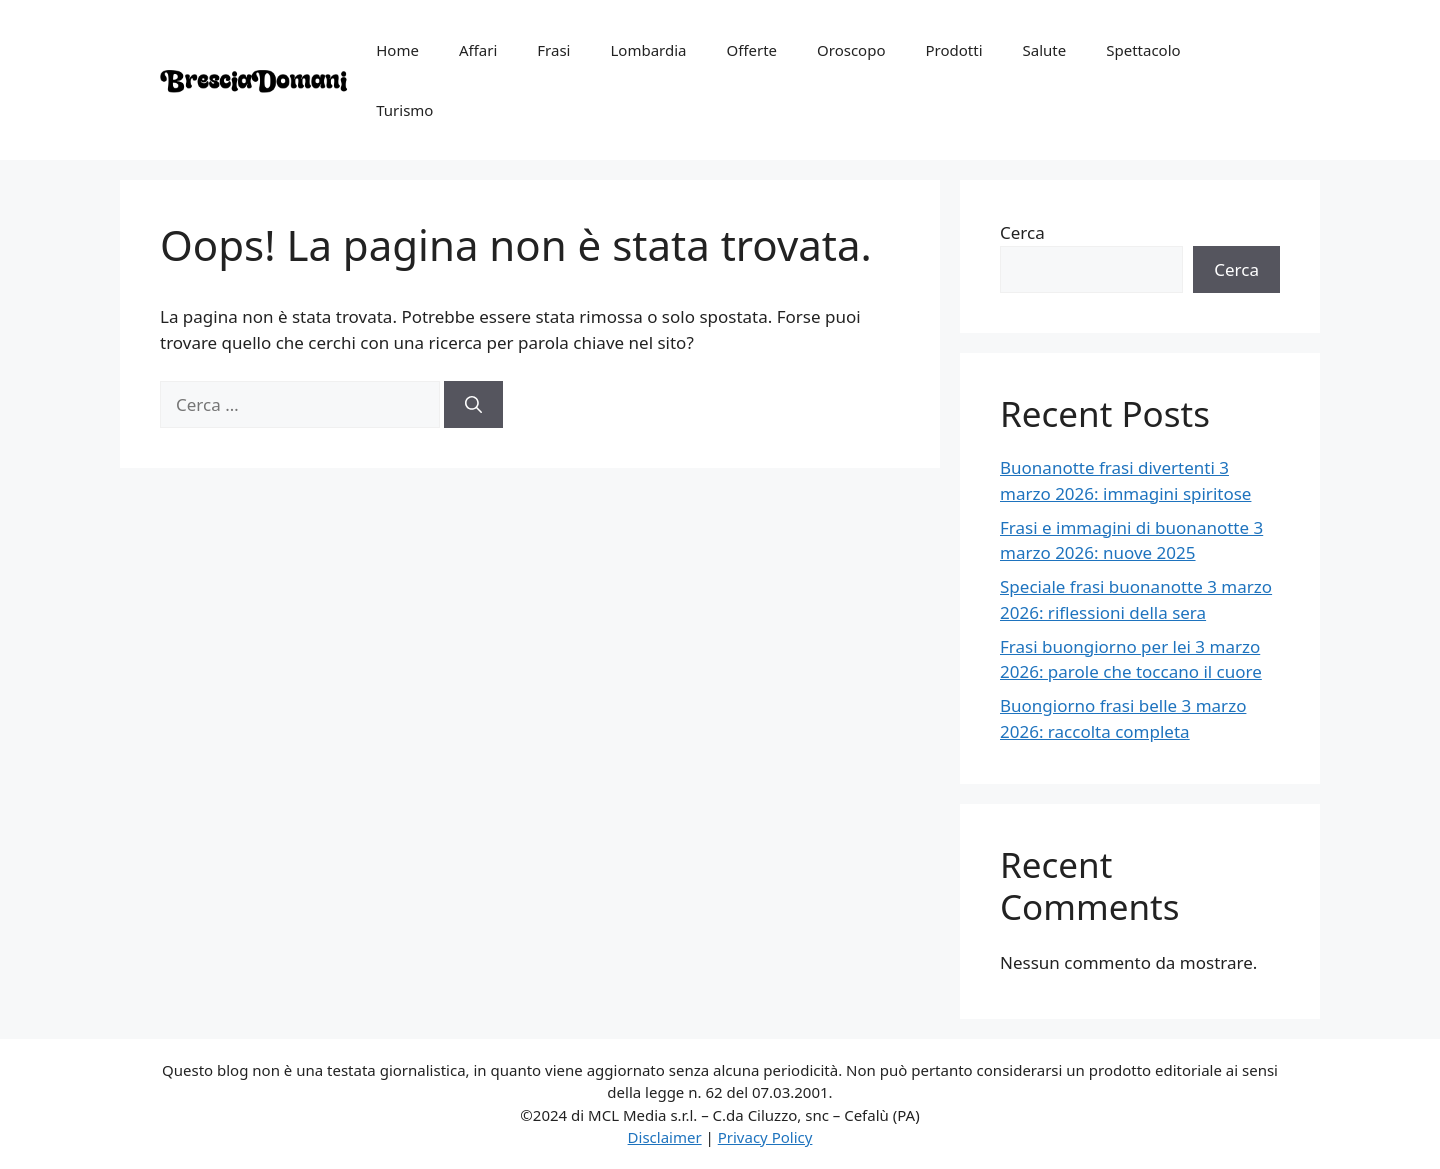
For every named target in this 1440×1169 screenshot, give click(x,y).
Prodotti (954, 50)
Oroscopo (851, 50)
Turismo (404, 110)
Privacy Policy (765, 1137)
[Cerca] (473, 405)
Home (397, 50)
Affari (478, 50)
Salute (1045, 50)
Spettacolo (1143, 50)
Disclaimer (665, 1137)
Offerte (751, 50)
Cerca (1022, 232)
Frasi (553, 50)
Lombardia (648, 50)
